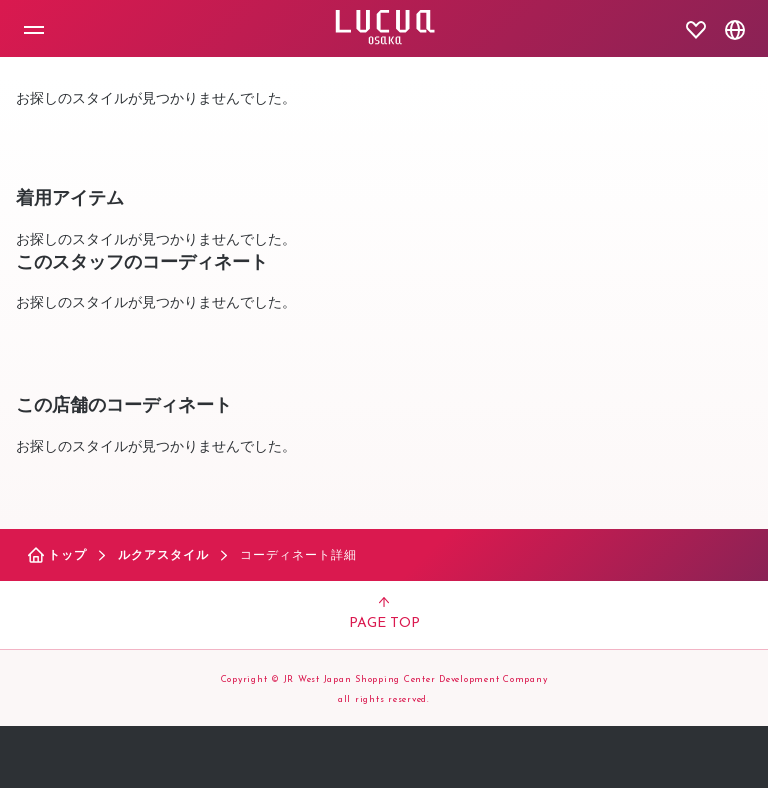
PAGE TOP (384, 614)
